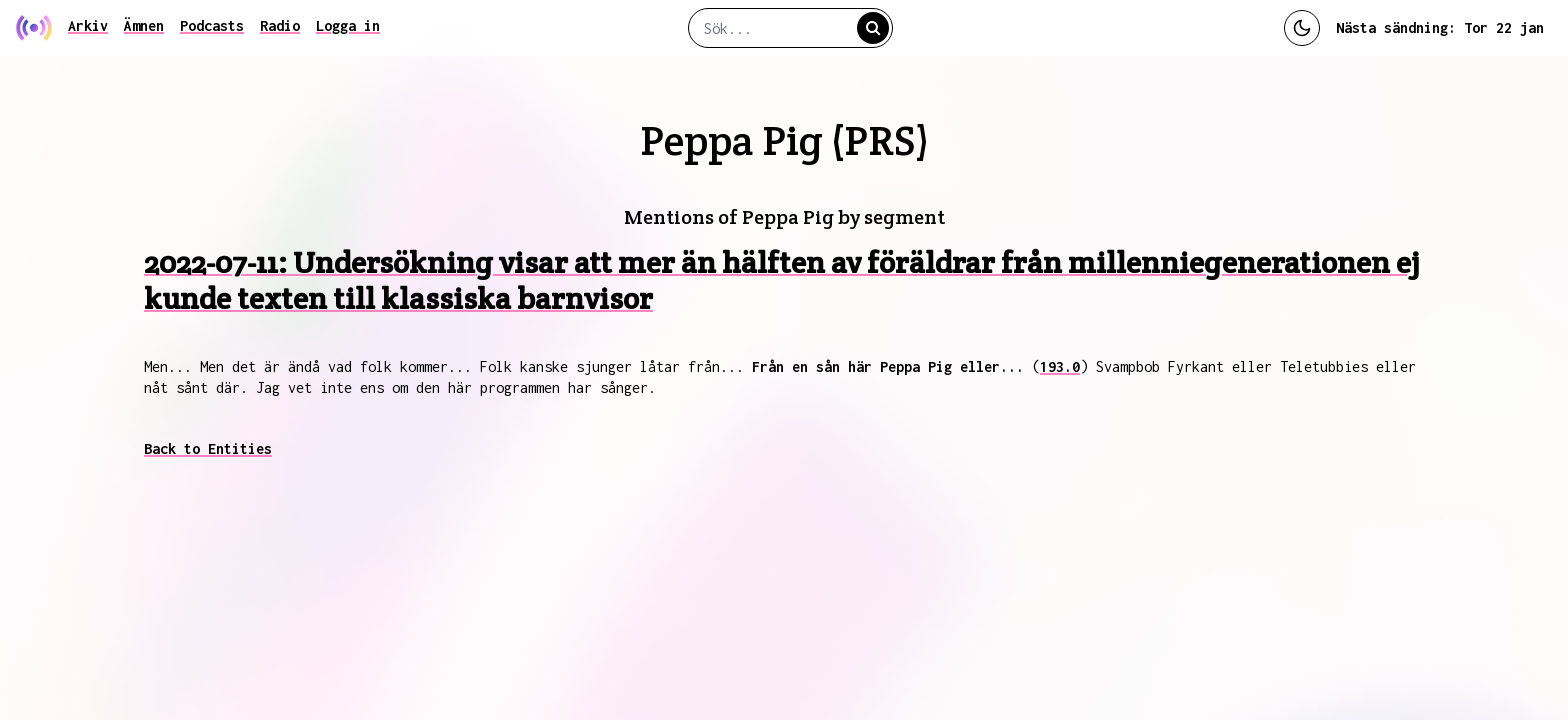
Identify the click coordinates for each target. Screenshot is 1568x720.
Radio (280, 25)
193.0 (1060, 366)
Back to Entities (208, 448)
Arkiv (88, 25)
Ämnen (144, 25)
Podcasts (212, 25)
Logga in (348, 25)
